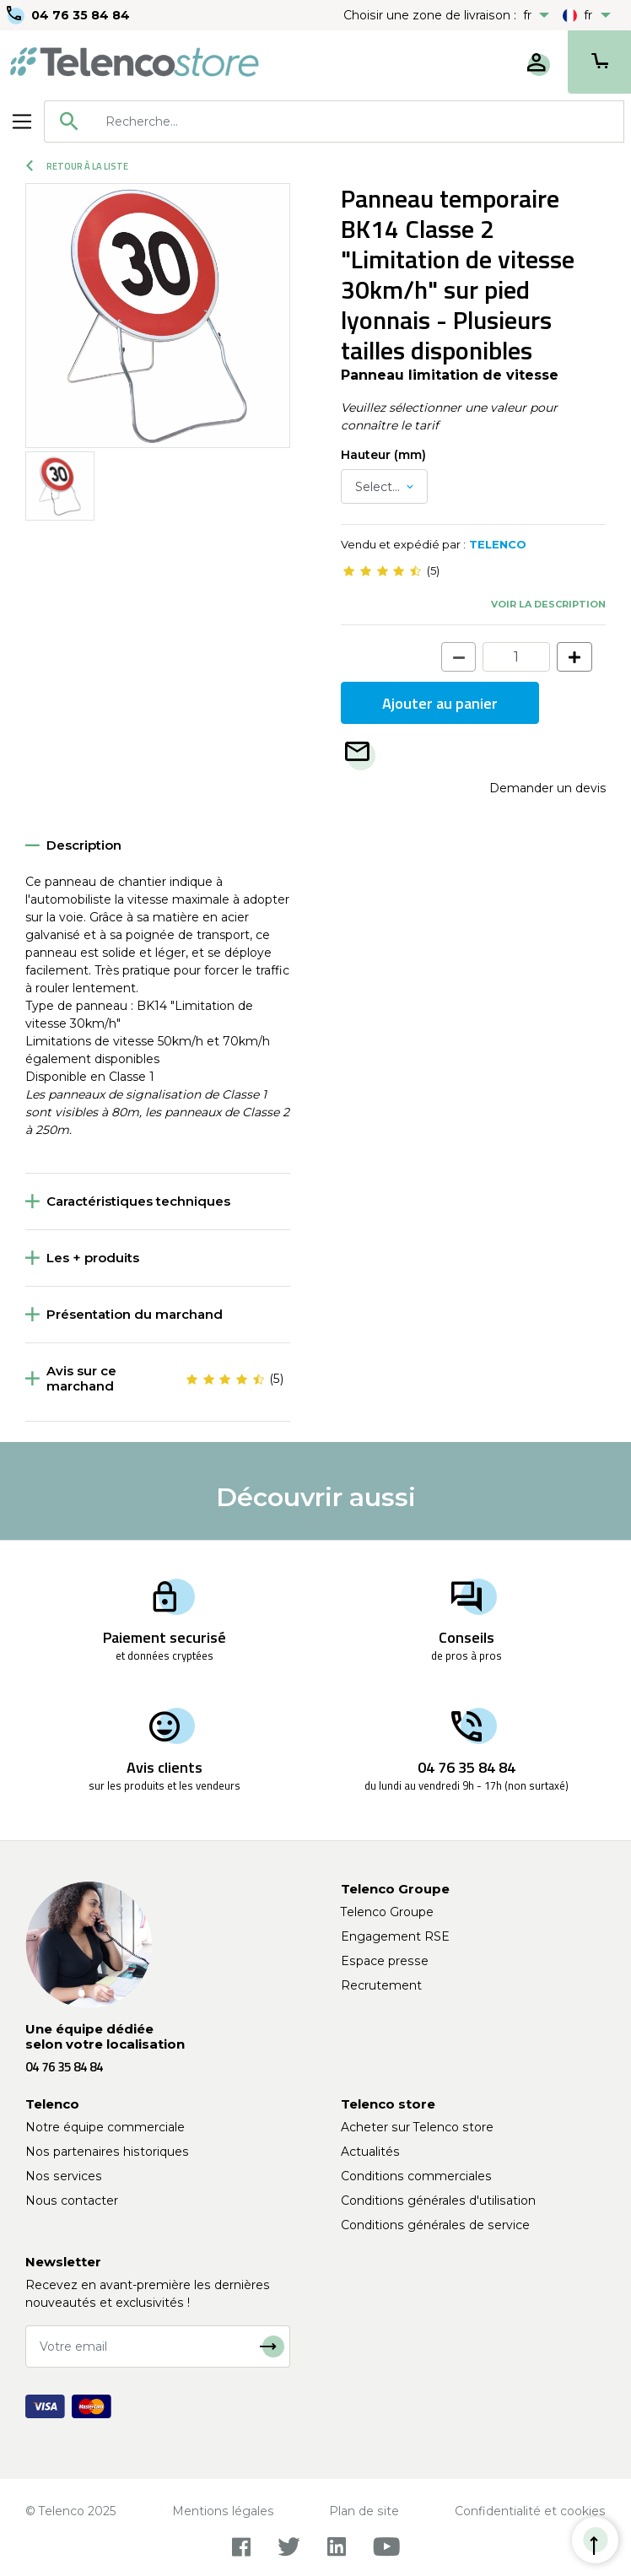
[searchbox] (358, 121)
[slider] (382, 571)
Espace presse (385, 1960)
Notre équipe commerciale (105, 2127)
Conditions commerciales (416, 2176)
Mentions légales (223, 2511)
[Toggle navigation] (22, 121)
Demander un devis (547, 788)
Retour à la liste (77, 166)
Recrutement (381, 1985)
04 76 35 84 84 (80, 15)
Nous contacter (71, 2200)
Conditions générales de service (435, 2225)
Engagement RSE (395, 1936)
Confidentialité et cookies (530, 2511)
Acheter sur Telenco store (417, 2127)
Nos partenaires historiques (107, 2151)
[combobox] (334, 121)
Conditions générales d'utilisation (438, 2200)
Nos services (63, 2176)
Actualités (370, 2151)
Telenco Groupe (387, 1912)
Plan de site (364, 2511)
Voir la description (548, 604)
